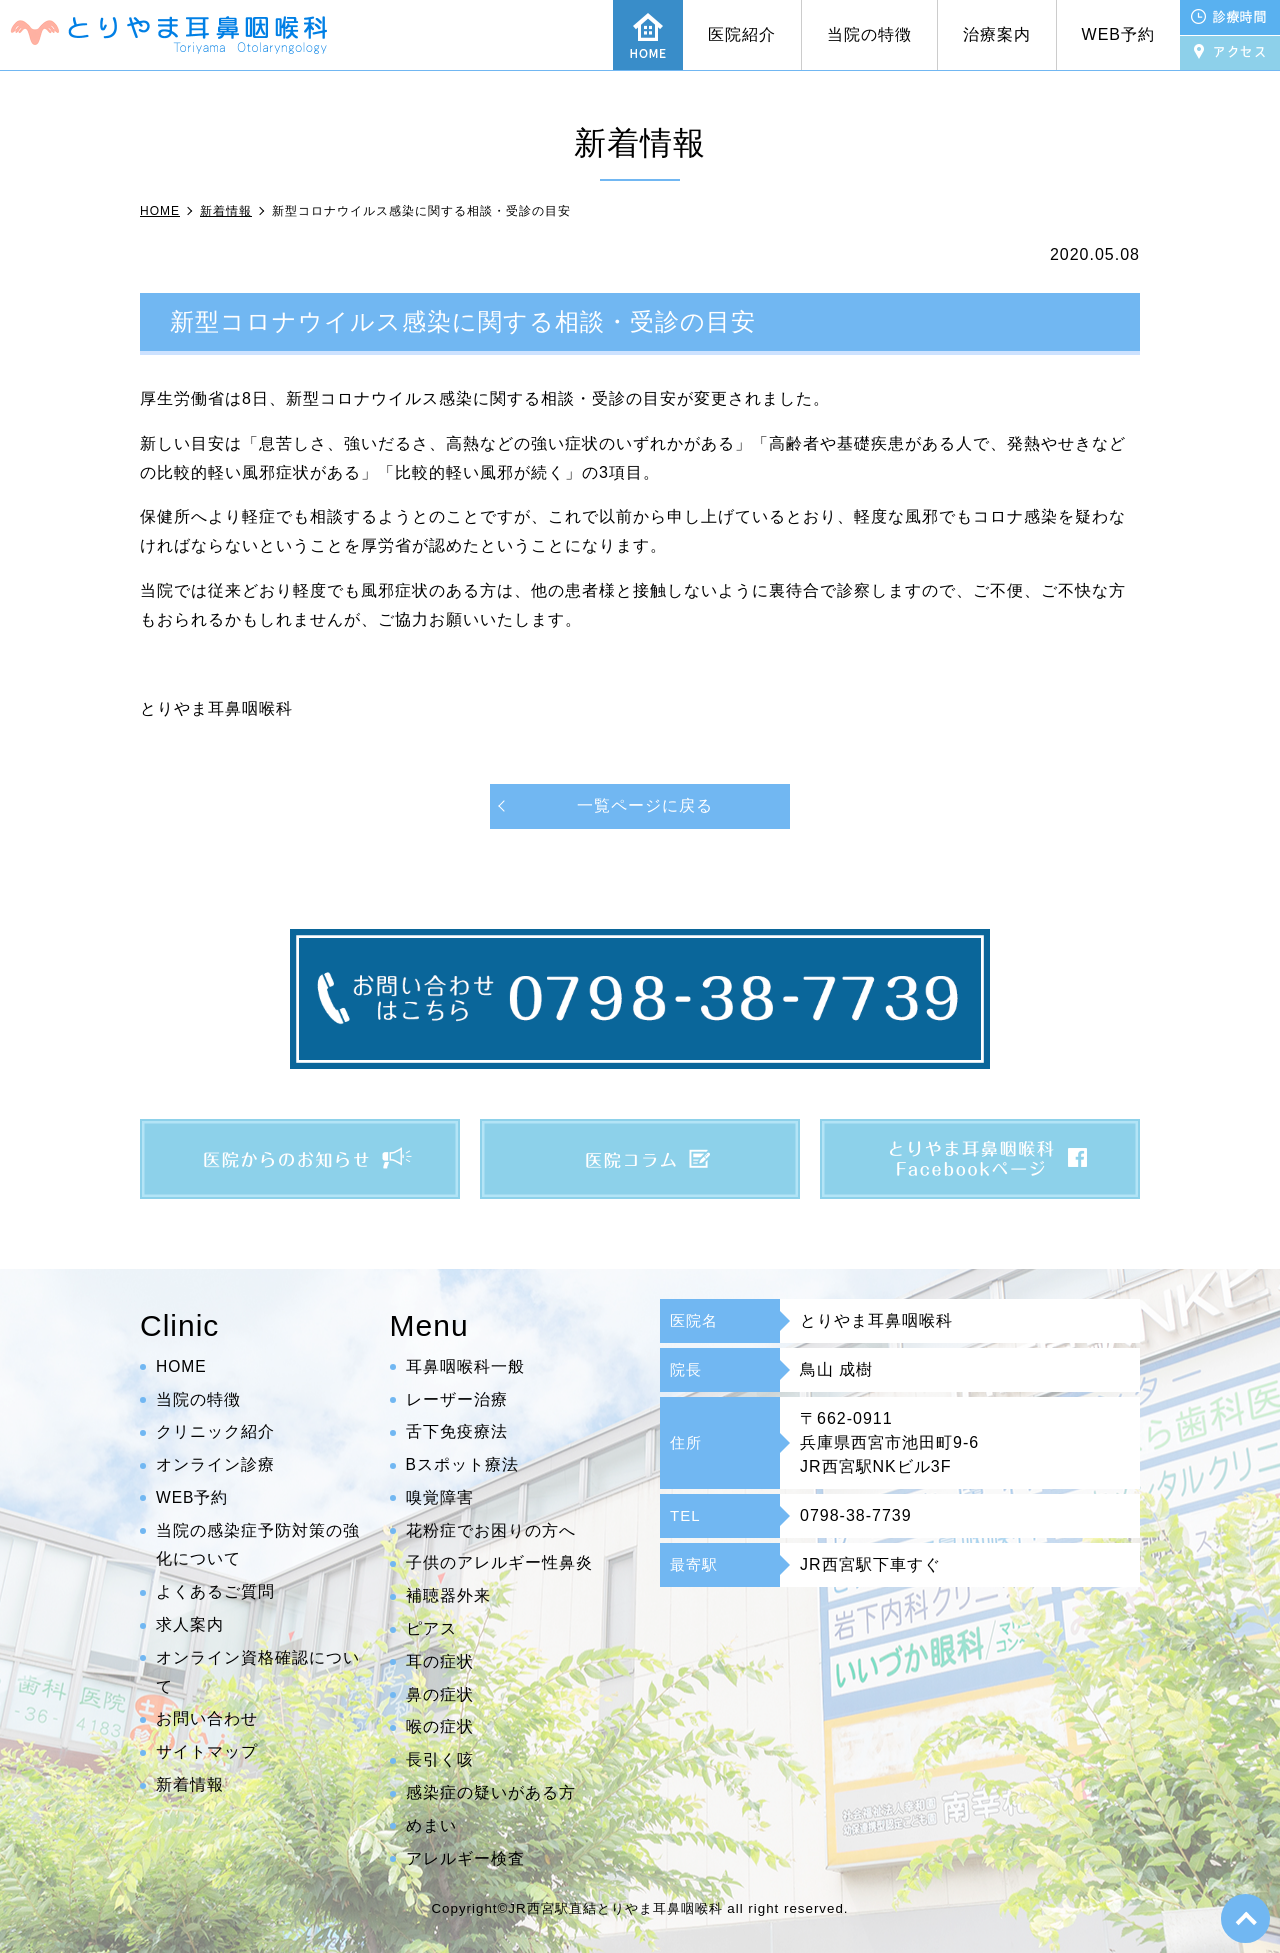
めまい (431, 1825)
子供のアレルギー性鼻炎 (499, 1563)
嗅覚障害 (440, 1497)
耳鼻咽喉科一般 (465, 1366)
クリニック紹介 (215, 1432)
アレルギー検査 (465, 1858)
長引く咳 (440, 1760)
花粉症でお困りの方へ (491, 1530)
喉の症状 (440, 1727)
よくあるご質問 (215, 1592)
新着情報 (190, 1784)
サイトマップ (207, 1752)
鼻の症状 (440, 1694)
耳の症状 (440, 1661)
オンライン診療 (215, 1464)
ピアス (431, 1628)
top (1245, 1918)
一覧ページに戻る (645, 805)
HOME (182, 1366)
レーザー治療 (457, 1399)
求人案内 (190, 1624)
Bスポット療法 (463, 1464)
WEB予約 (1118, 34)
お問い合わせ (207, 1719)
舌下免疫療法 (457, 1432)
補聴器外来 (448, 1596)
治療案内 (997, 34)
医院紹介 (742, 34)
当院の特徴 (869, 34)
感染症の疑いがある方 (491, 1792)
